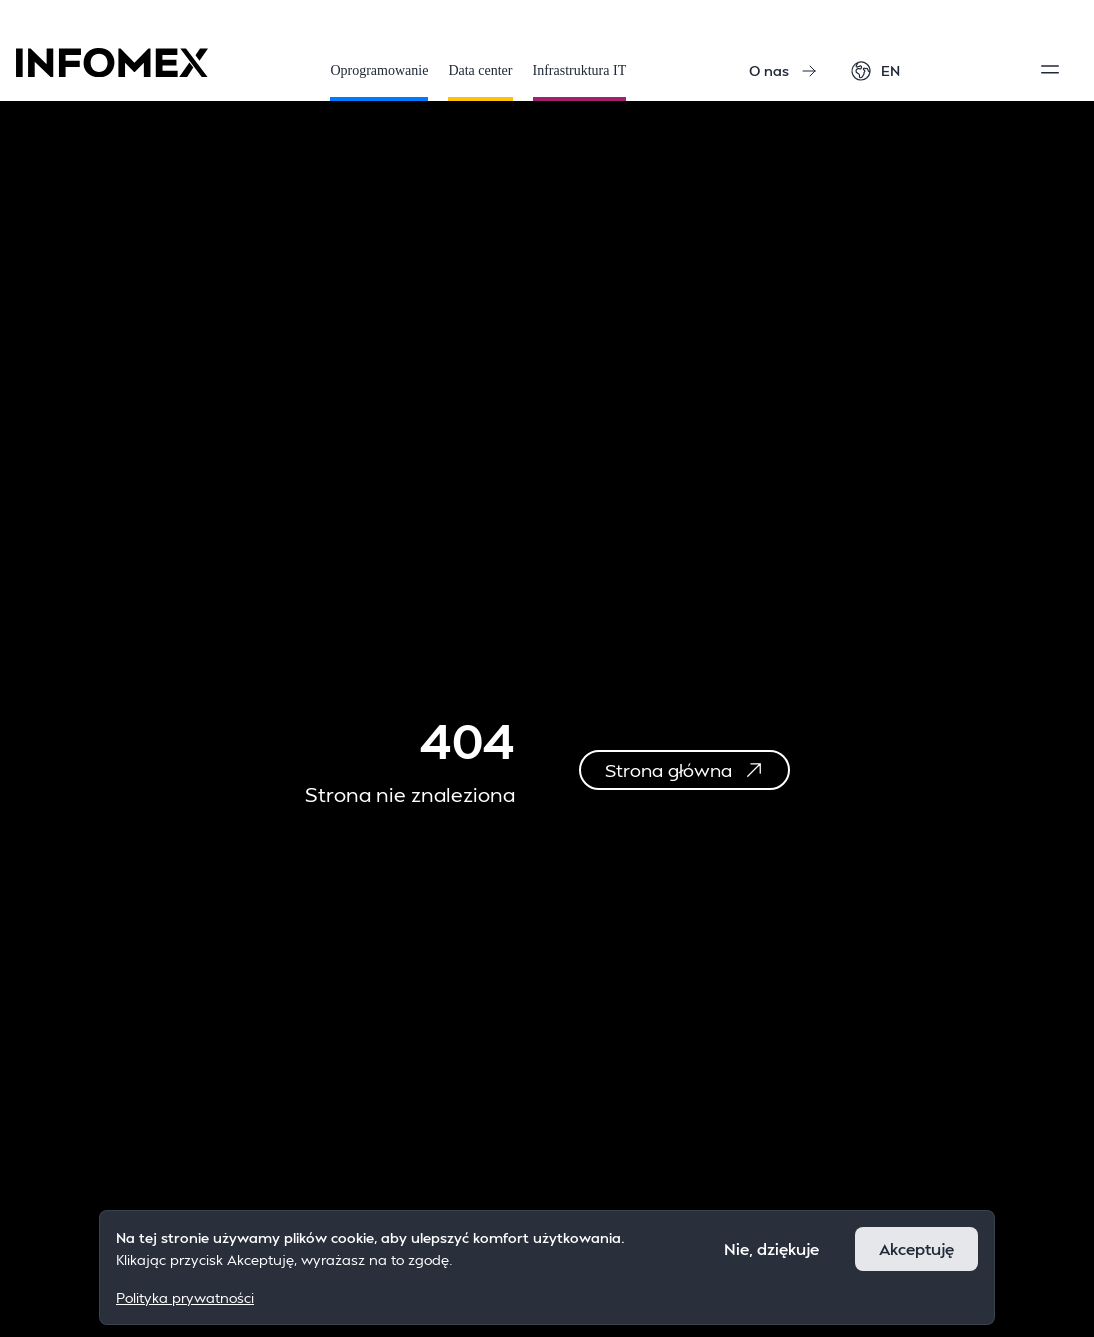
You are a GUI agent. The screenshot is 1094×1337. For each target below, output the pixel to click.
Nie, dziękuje (771, 1248)
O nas (783, 70)
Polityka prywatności (185, 1297)
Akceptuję (916, 1248)
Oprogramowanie (379, 82)
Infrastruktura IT (580, 82)
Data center (480, 82)
